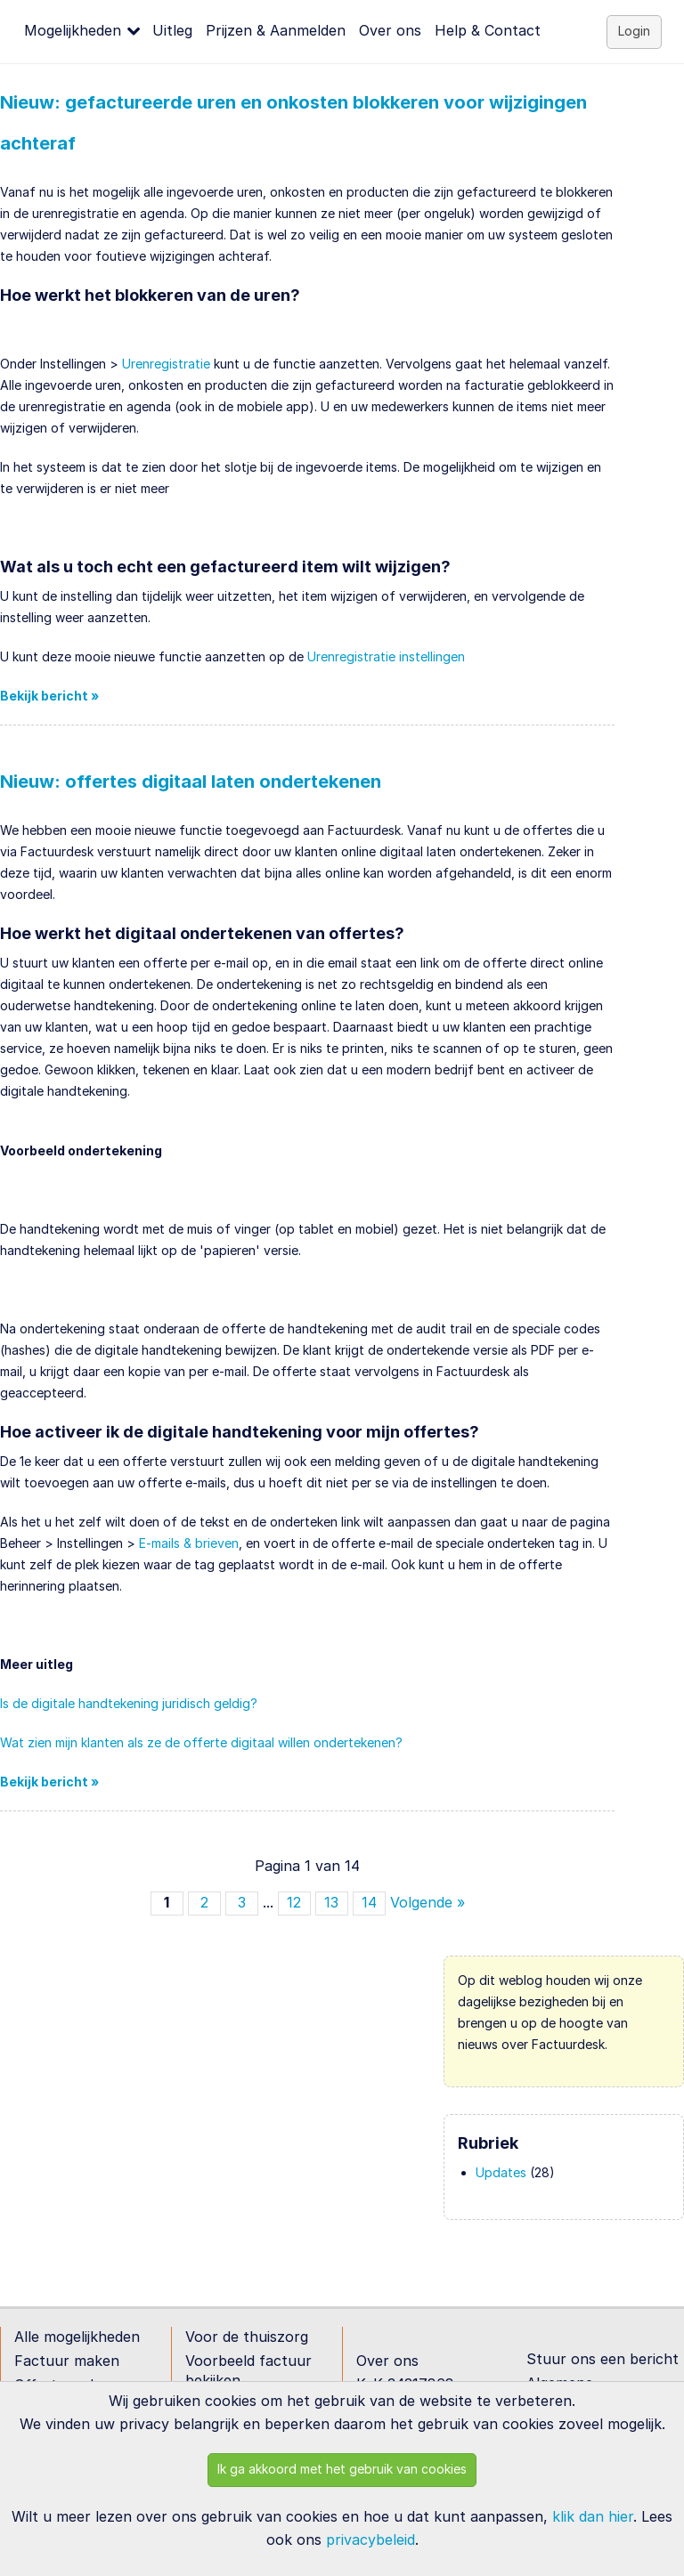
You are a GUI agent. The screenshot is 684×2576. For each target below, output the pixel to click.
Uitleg (172, 30)
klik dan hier (592, 2516)
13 (331, 1902)
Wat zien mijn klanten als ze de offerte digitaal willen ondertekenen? (201, 1742)
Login (634, 30)
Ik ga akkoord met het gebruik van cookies (342, 2468)
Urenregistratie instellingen (386, 656)
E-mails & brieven (189, 1543)
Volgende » (427, 1902)
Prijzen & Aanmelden (276, 30)
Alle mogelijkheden (77, 2336)
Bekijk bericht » (49, 695)
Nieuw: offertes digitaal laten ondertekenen (190, 781)
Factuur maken (66, 2360)
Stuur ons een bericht (602, 2359)
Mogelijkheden (72, 30)
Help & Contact (488, 30)
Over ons (390, 30)
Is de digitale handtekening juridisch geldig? (128, 1703)
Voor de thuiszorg (246, 2336)
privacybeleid (370, 2539)
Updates (501, 2172)
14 (369, 1902)
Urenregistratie (166, 363)
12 (294, 1902)
